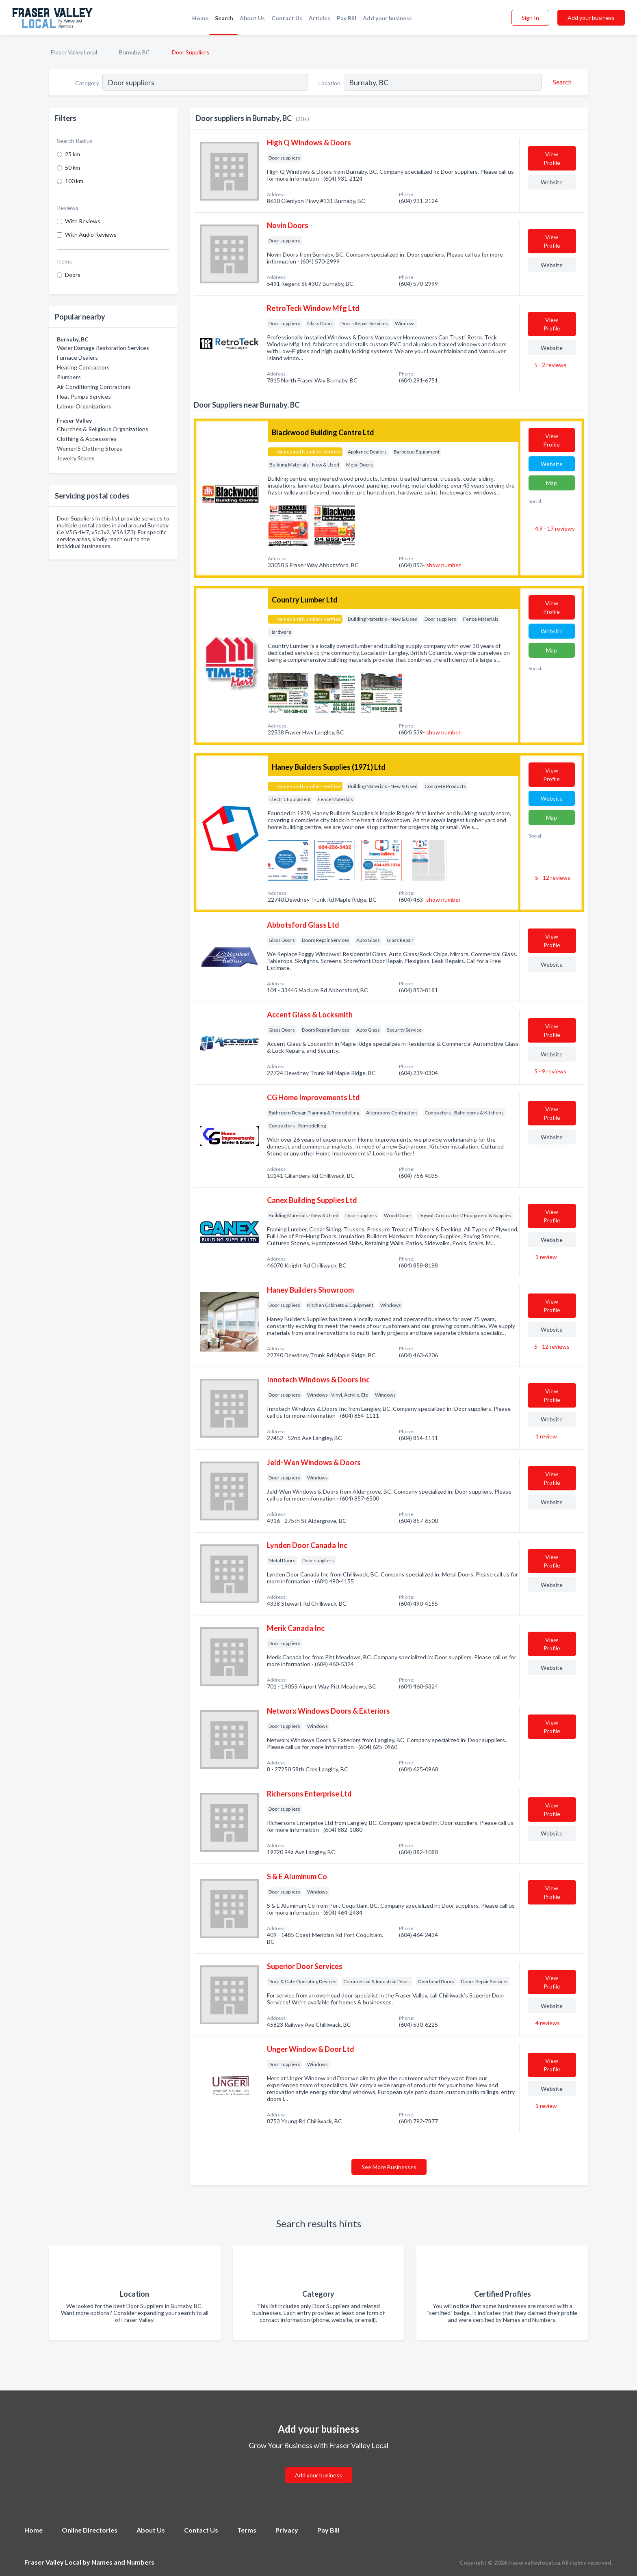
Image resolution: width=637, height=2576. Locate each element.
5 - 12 (552, 877)
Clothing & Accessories (87, 438)
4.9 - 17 (554, 528)
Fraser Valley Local (74, 52)
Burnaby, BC (134, 52)
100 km (74, 180)
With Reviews (82, 221)
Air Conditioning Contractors (94, 386)
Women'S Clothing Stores (89, 448)
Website (552, 182)
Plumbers (69, 377)
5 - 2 (549, 364)
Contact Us (286, 18)
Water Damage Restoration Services (103, 347)
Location (329, 83)
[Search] (561, 82)
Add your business (387, 18)
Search (224, 18)
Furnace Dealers (77, 357)
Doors (72, 274)
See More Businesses (389, 2167)
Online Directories (89, 2530)
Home (200, 18)
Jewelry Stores (76, 458)
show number (443, 564)
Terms (246, 2530)
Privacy (286, 2530)
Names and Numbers (122, 2562)
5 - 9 (549, 1071)
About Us (252, 18)
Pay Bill (346, 18)
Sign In (530, 17)
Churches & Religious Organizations (102, 428)
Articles (319, 18)
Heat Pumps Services (84, 396)
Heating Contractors (83, 367)
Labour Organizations (84, 406)
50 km (72, 167)
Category (87, 83)
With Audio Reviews (91, 234)
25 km (72, 154)
